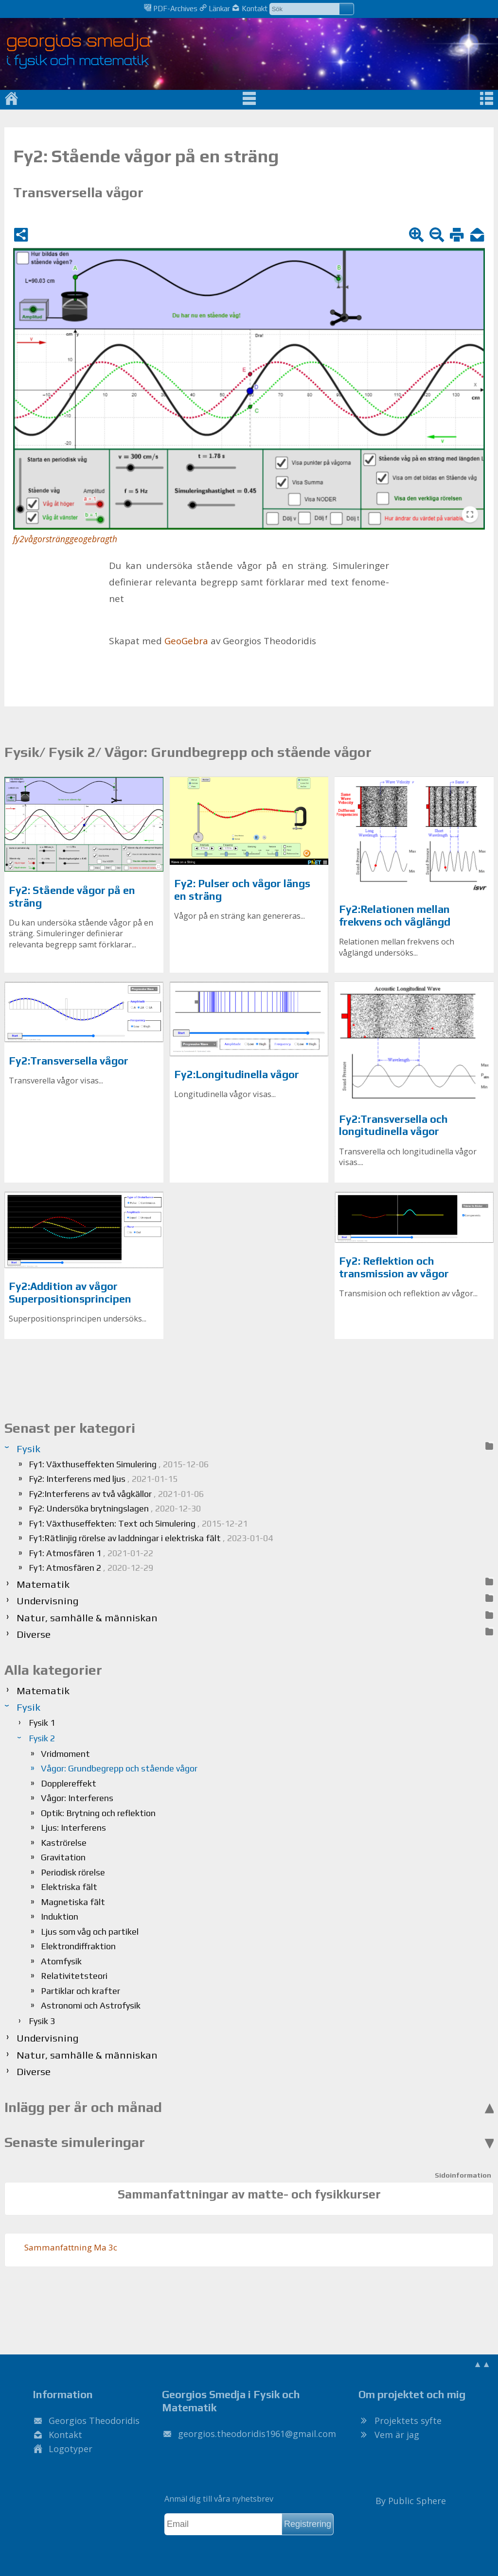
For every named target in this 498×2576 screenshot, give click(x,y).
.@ (257, 2433)
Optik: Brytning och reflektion (98, 1813)
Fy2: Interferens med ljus (103, 1479)
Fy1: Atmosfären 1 (91, 1553)
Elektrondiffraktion (78, 1946)
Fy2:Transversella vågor (68, 1061)
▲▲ (482, 2364)
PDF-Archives (170, 8)
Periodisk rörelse (73, 1872)
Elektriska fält (69, 1887)
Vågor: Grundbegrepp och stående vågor (119, 1768)
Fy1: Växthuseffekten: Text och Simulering (138, 1523)
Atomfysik (61, 1961)
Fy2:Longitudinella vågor (236, 1074)
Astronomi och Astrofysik (91, 2005)
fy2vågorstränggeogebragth (65, 539)
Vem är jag (396, 2434)
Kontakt (249, 8)
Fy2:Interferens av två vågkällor (116, 1494)
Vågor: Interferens (77, 1798)
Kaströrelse (64, 1843)
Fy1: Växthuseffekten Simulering (119, 1464)
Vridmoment (65, 1754)
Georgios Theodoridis (94, 2420)
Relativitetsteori (74, 1976)
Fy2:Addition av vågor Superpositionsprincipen (70, 1292)
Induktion (59, 1916)
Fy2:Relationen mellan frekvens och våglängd (394, 915)
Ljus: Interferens (73, 1827)
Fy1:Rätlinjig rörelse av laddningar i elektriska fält (151, 1538)
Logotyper (70, 2449)
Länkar (214, 8)
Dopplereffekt (68, 1783)
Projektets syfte (408, 2420)
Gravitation (63, 1857)
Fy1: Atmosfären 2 (91, 1568)
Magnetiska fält (73, 1902)
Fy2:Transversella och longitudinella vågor (393, 1125)
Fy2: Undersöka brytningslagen (115, 1508)
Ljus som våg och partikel (90, 1931)
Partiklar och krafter (80, 1991)
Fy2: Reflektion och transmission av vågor (394, 1267)
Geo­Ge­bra (186, 641)
